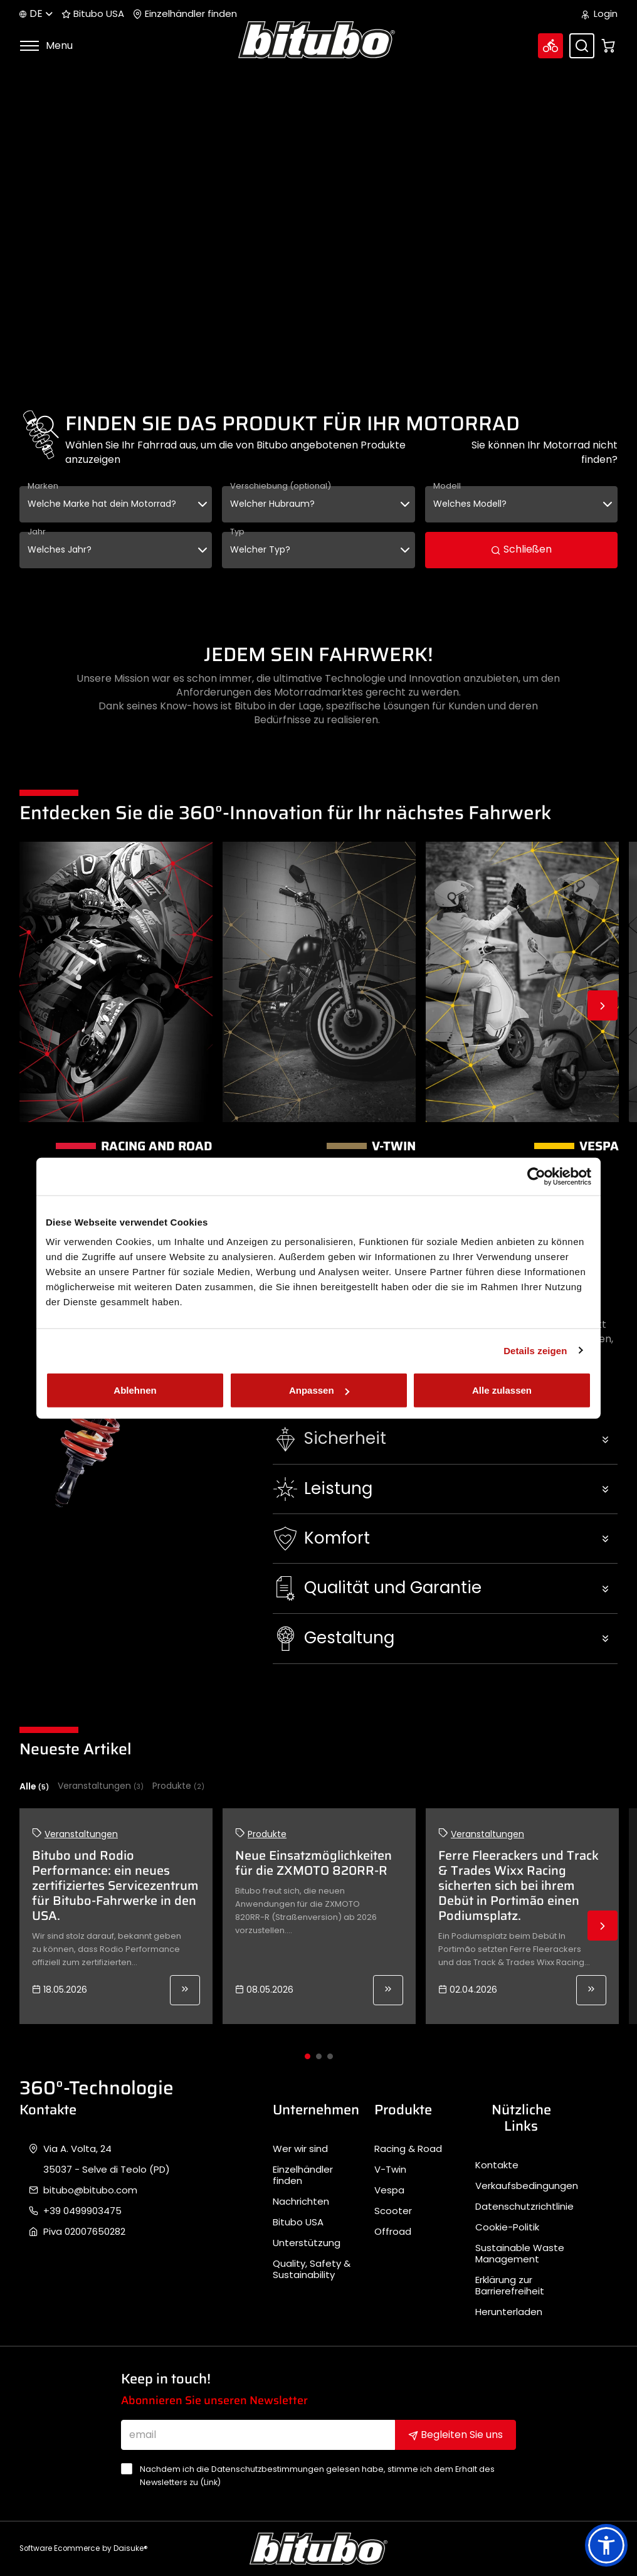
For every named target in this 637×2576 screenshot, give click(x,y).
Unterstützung (306, 2243)
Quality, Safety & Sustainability (311, 2269)
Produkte (178, 1786)
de (36, 13)
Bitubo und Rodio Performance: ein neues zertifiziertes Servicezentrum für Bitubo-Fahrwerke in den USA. (115, 1885)
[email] (258, 2435)
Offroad (392, 2231)
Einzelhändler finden (185, 13)
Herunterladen (508, 2312)
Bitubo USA (92, 13)
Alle (34, 1786)
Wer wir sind (300, 2149)
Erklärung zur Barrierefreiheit (509, 2285)
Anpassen (319, 1390)
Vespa (389, 2190)
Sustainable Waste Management (519, 2253)
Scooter (393, 2211)
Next (602, 1005)
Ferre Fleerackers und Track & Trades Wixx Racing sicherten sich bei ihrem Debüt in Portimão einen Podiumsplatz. (518, 1885)
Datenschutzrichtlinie (524, 2206)
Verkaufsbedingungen (526, 2186)
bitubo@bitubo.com (90, 2190)
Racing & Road (408, 2149)
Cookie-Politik (507, 2227)
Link (211, 2482)
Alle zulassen (502, 1390)
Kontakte (497, 2165)
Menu (46, 45)
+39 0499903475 (82, 2211)
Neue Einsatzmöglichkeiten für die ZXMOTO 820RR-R (313, 1862)
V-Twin (390, 2169)
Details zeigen (535, 1350)
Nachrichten (301, 2201)
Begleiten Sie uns (455, 2435)
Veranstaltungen (101, 1786)
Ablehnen (134, 1390)
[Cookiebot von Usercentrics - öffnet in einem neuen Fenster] (536, 1176)
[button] (445, 1438)
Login (600, 13)
